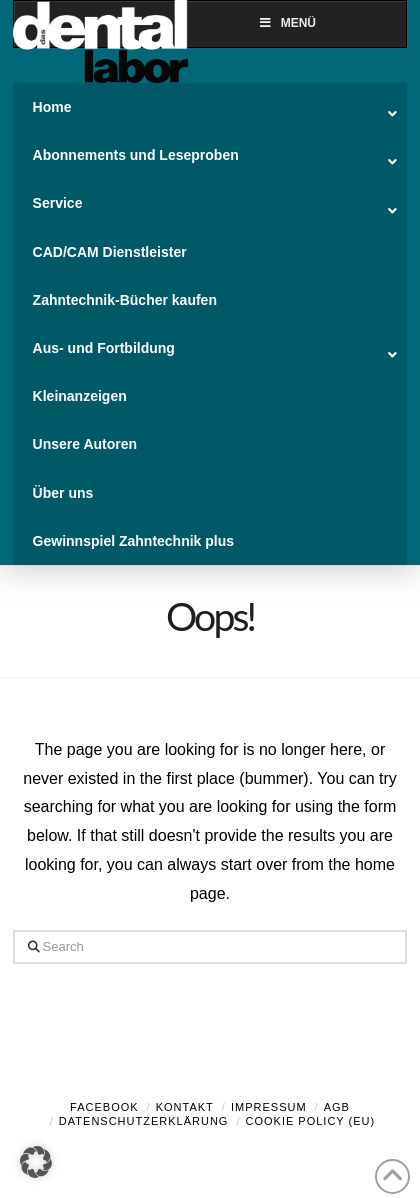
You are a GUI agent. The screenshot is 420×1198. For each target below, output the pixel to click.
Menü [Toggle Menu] (287, 23)
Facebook (104, 1107)
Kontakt (185, 1107)
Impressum (269, 1107)
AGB (337, 1107)
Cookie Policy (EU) (311, 1121)
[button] (36, 1162)
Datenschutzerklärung (144, 1121)
